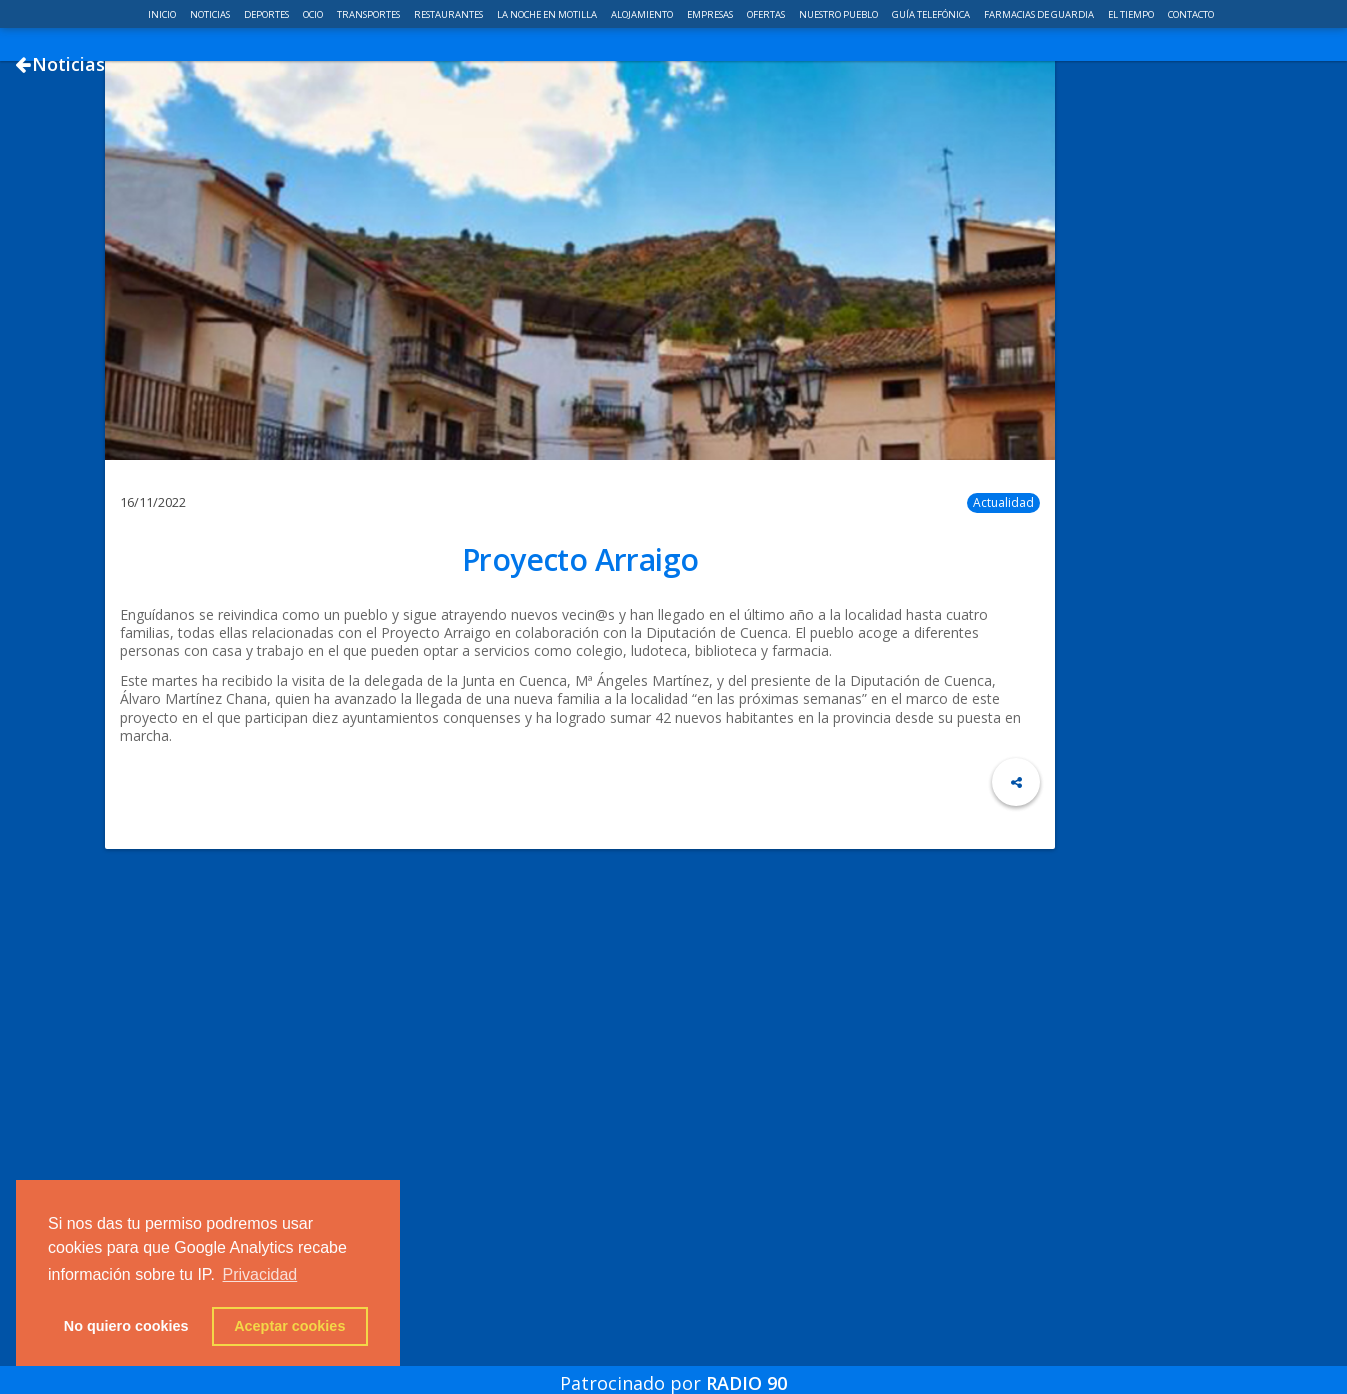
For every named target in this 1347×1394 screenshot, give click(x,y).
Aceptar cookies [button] (289, 1326)
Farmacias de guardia (1040, 14)
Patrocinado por (673, 1368)
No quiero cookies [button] (126, 1326)
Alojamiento (643, 14)
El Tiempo (1132, 14)
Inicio (163, 14)
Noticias (211, 14)
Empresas (711, 14)
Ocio (314, 14)
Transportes (369, 14)
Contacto (1191, 14)
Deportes (267, 14)
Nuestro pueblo (839, 14)
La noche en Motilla (548, 14)
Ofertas (767, 14)
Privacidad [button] (260, 1274)
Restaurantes (449, 14)
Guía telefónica (932, 14)
